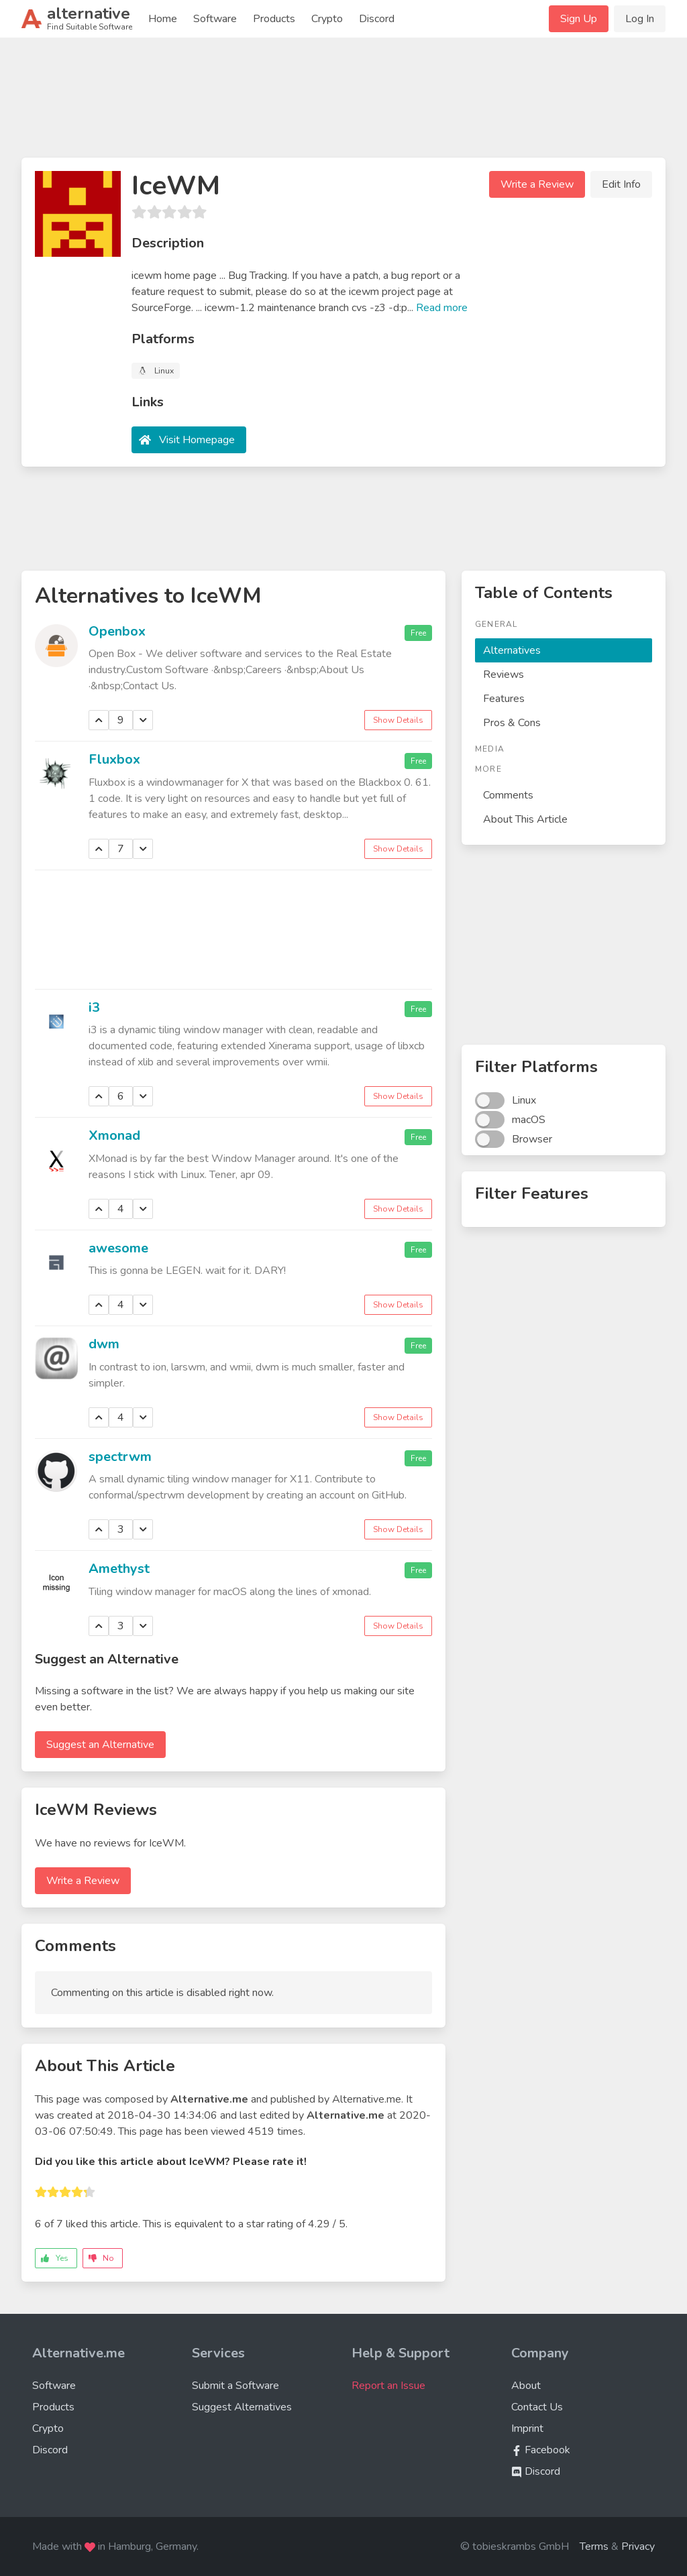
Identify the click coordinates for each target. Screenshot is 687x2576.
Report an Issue (388, 2385)
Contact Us (537, 2407)
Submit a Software (235, 2385)
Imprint (527, 2428)
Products (274, 18)
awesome (118, 1248)
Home (162, 18)
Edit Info (621, 184)
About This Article (525, 819)
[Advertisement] (343, 103)
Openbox (117, 631)
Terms (594, 2546)
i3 (94, 1007)
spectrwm (120, 1457)
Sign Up (578, 18)
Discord (376, 18)
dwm (104, 1344)
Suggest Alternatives (242, 2407)
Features (504, 698)
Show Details (398, 720)
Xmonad (114, 1135)
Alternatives (512, 650)
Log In (639, 18)
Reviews (503, 674)
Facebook (540, 2450)
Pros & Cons (512, 722)
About (526, 2385)
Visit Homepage (197, 439)
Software (215, 18)
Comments (508, 795)
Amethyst (119, 1569)
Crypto (327, 18)
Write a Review (537, 184)
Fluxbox (114, 759)
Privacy (638, 2546)
